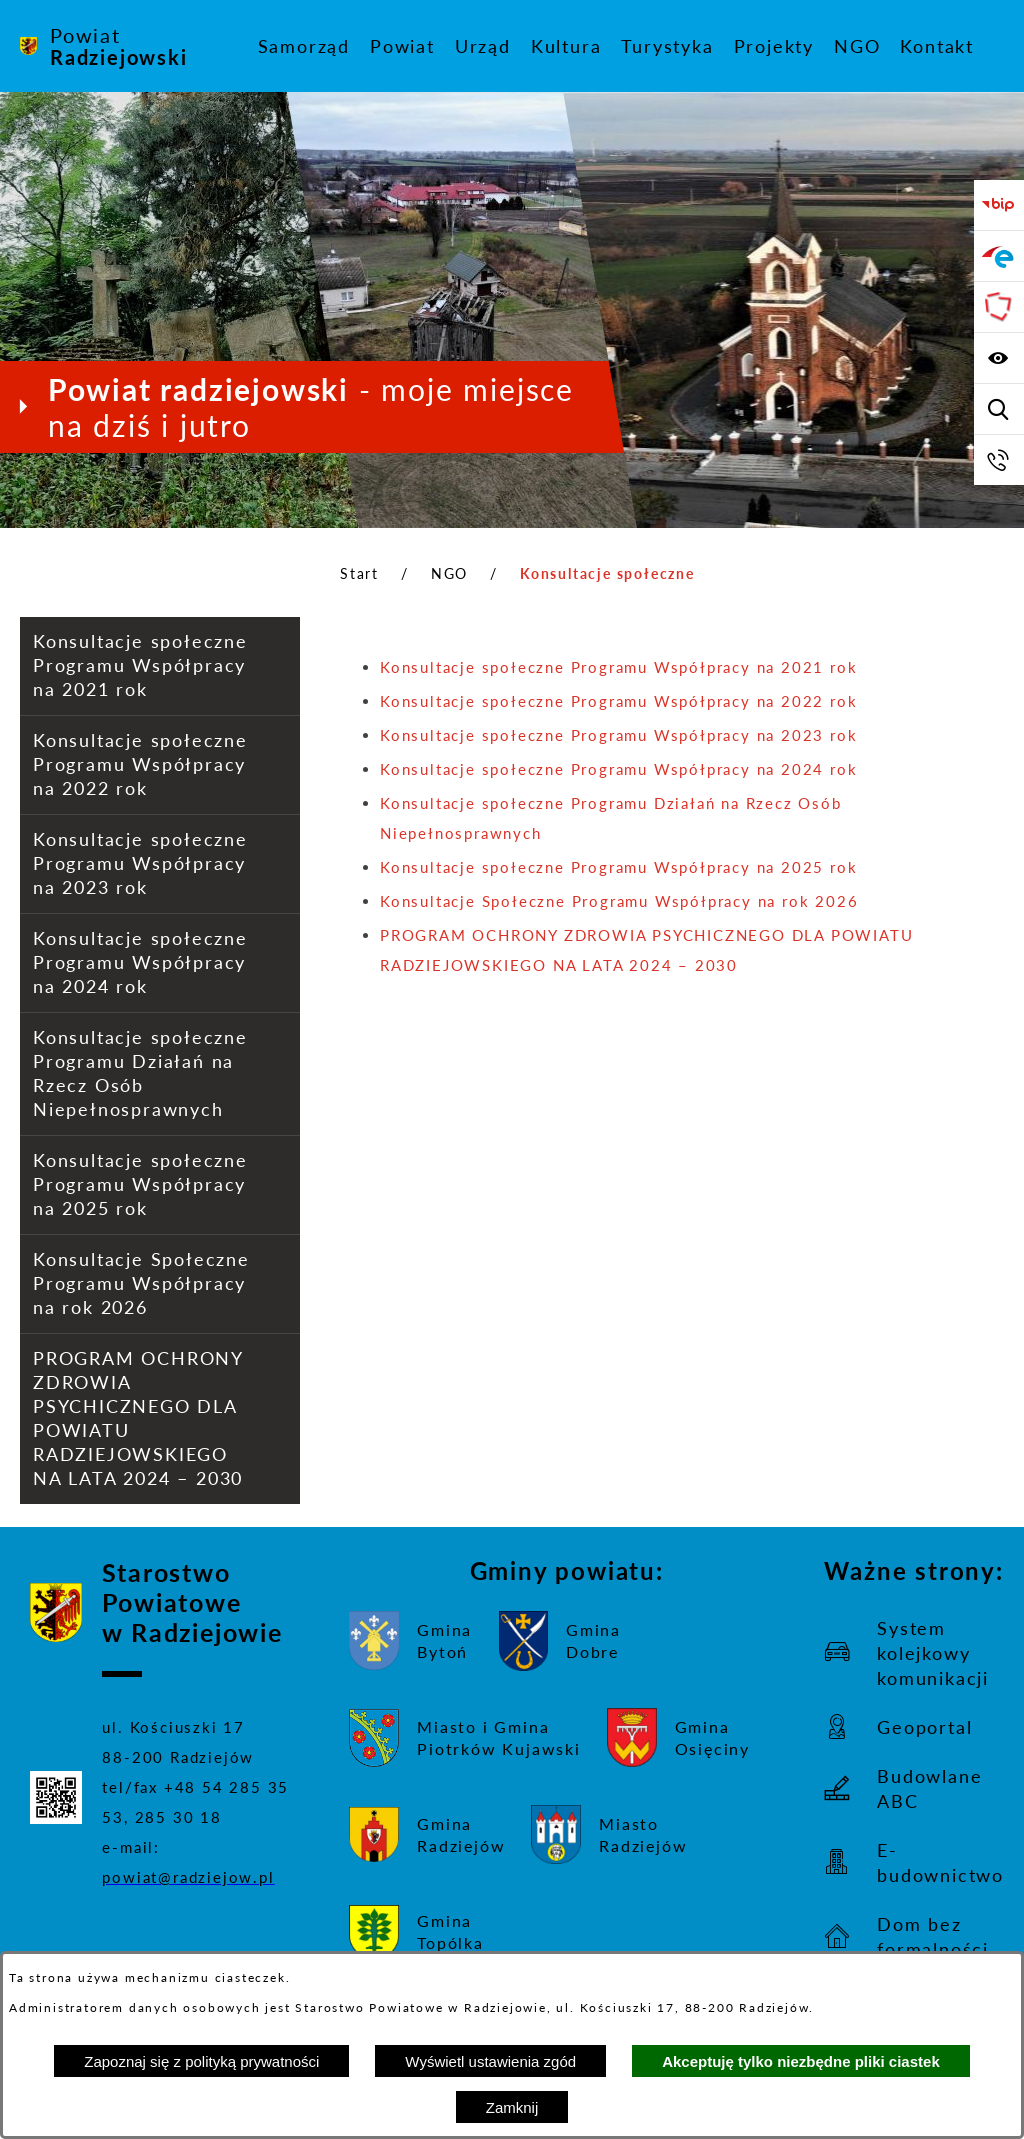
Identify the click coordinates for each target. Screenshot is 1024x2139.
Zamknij (512, 2107)
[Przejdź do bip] (999, 205)
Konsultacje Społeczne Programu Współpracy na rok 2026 (619, 901)
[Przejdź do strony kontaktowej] (999, 460)
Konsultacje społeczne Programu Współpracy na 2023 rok (618, 735)
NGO (449, 573)
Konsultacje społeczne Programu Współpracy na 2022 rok (618, 701)
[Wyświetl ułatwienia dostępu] (999, 358)
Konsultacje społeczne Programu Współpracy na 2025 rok (618, 867)
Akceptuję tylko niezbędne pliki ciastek (801, 2061)
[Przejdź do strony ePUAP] (999, 256)
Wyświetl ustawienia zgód (490, 2061)
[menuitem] (304, 46)
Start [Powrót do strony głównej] (359, 573)
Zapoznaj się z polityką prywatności (201, 2061)
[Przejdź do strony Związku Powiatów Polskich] (999, 307)
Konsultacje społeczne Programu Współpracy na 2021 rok (618, 667)
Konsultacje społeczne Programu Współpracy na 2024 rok (618, 769)
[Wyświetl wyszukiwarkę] (999, 409)
